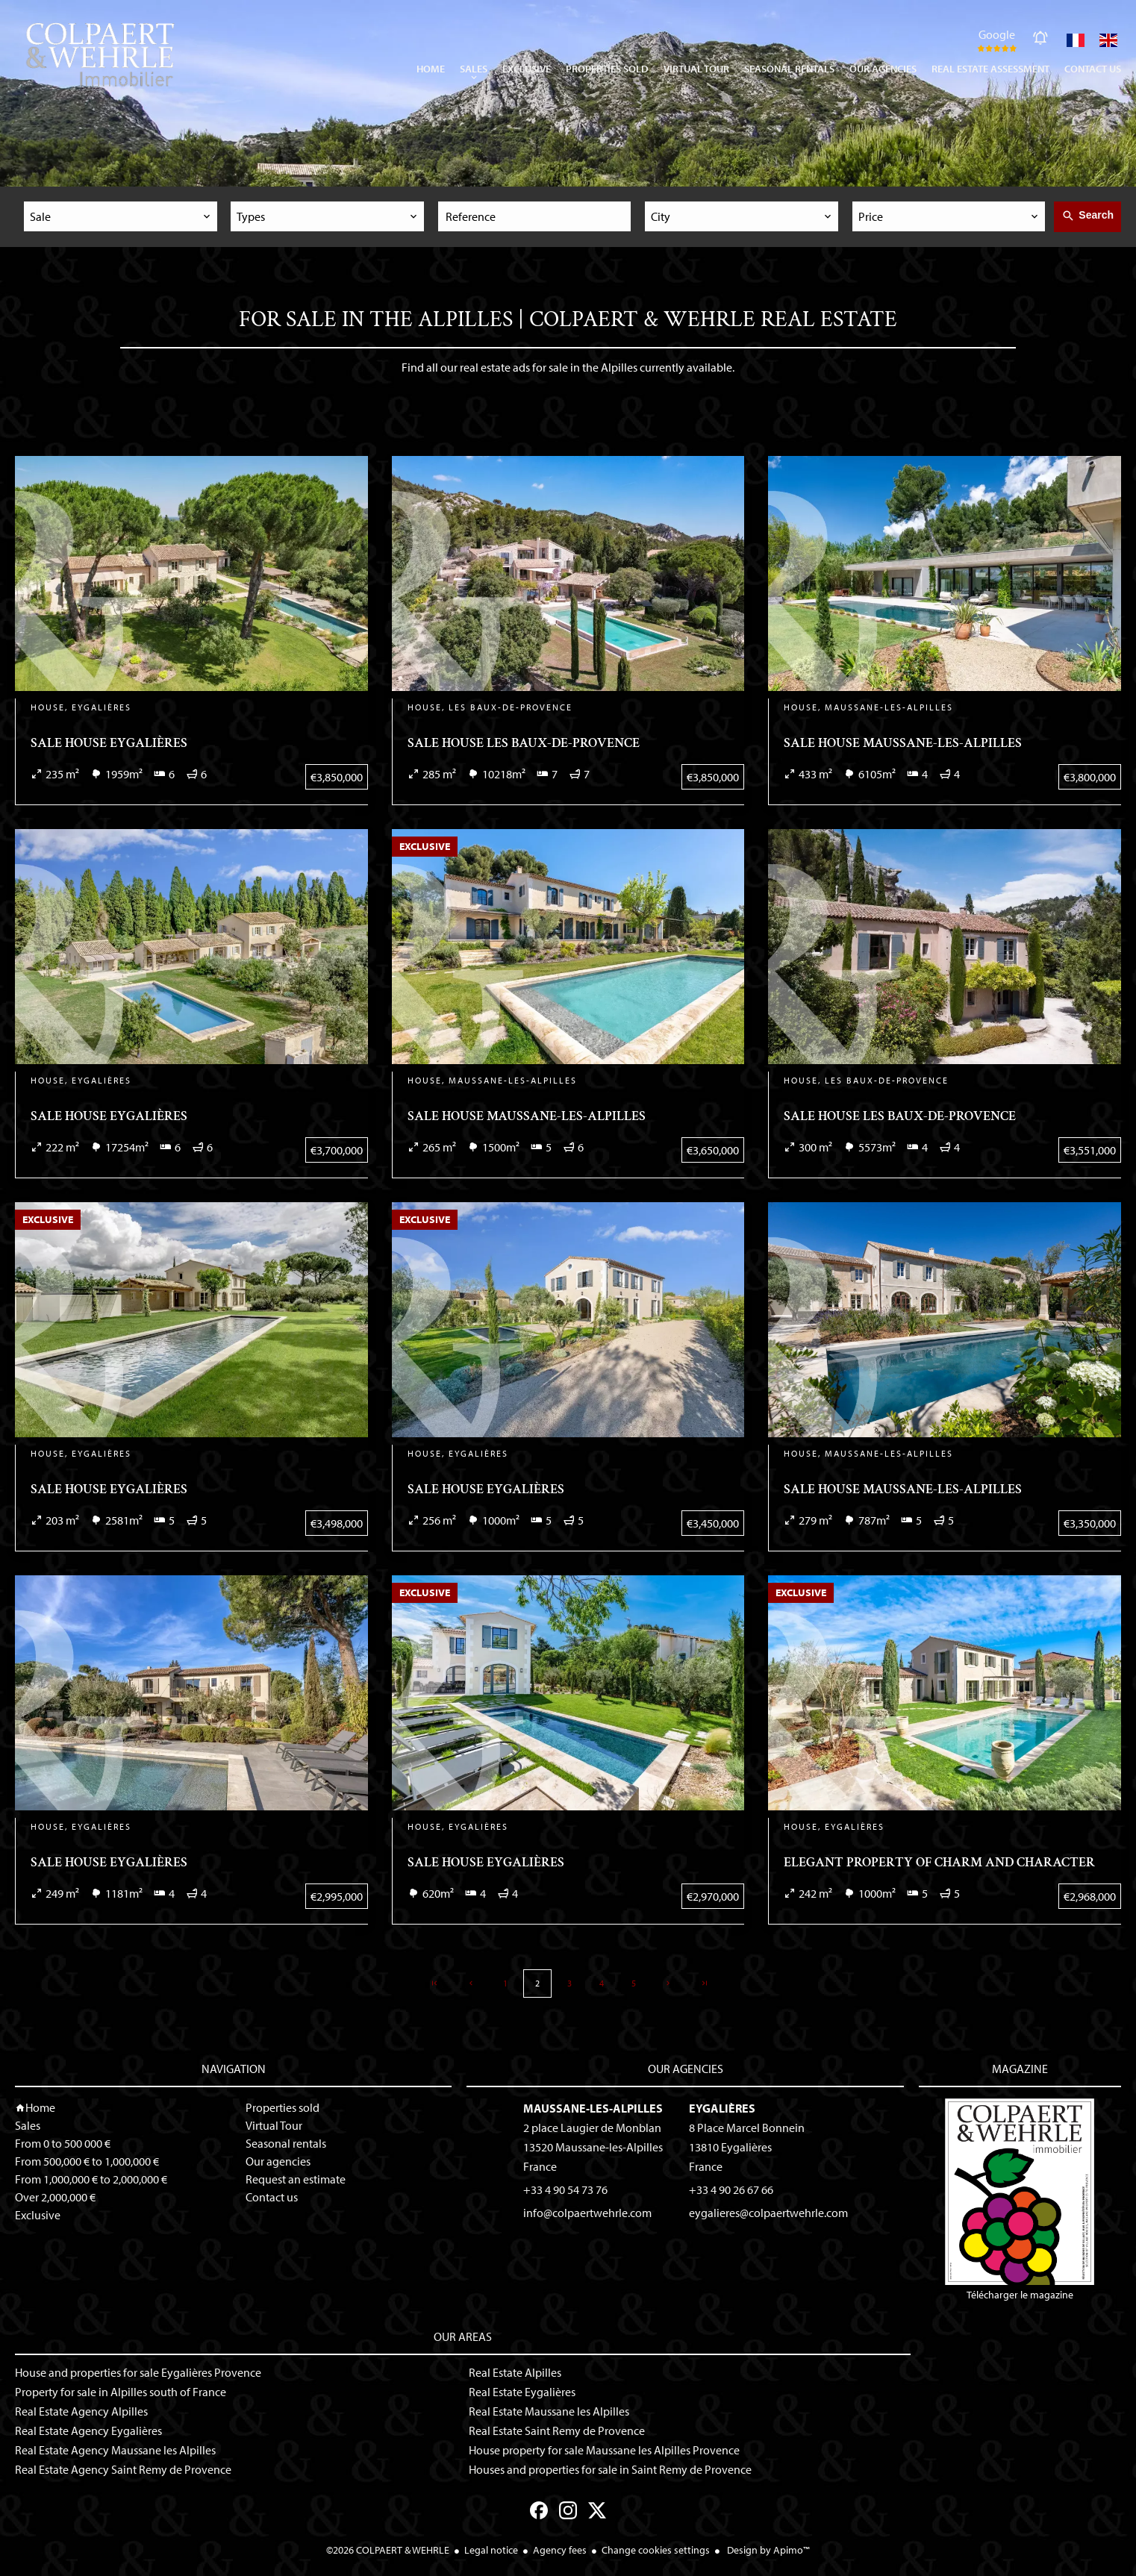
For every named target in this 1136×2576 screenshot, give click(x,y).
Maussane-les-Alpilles (593, 2108)
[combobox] (120, 216)
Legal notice (491, 2550)
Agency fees (560, 2550)
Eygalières (722, 2108)
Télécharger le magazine (1019, 2199)
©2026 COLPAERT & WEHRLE (387, 2550)
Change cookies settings (656, 2550)
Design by (767, 2550)
